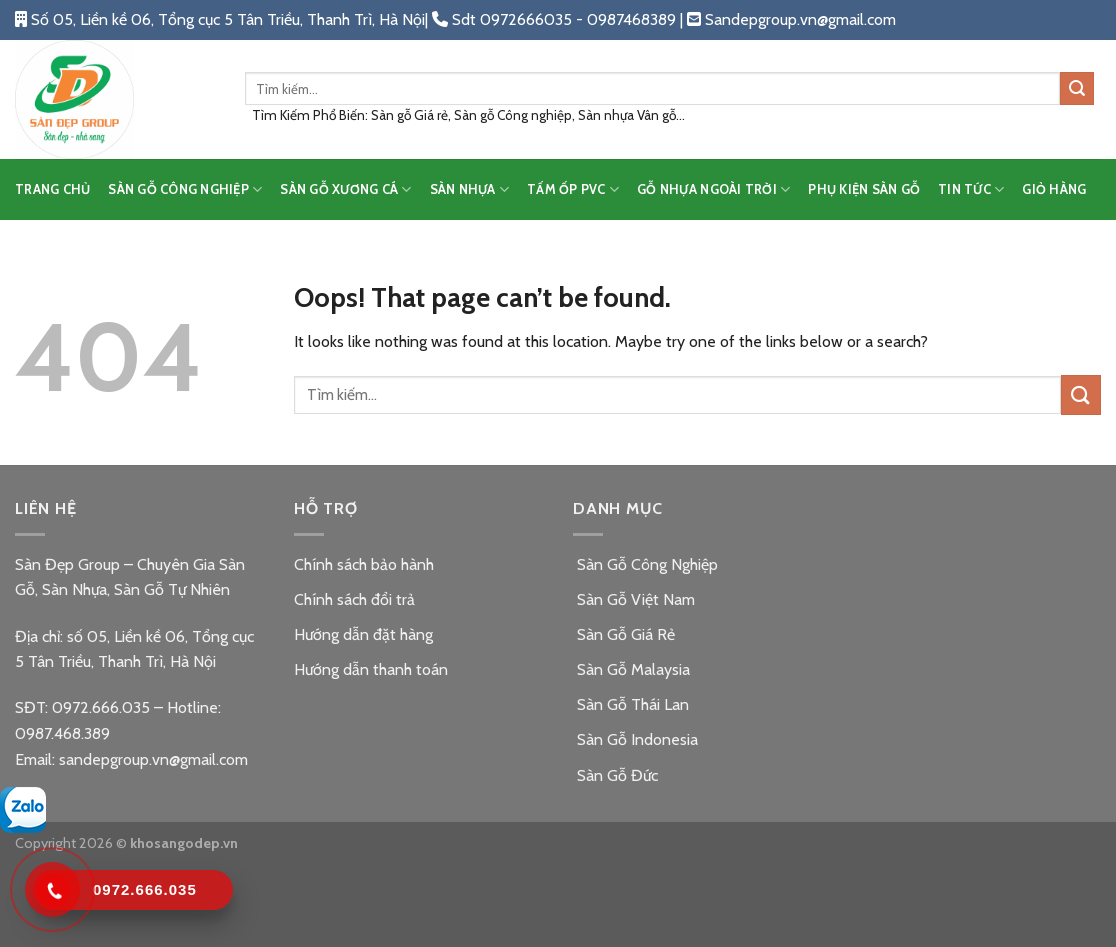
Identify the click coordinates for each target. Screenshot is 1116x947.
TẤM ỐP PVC (573, 189)
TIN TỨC (971, 189)
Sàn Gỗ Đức (615, 775)
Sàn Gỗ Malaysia (631, 669)
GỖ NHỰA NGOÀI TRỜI (713, 189)
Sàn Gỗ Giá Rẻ (624, 634)
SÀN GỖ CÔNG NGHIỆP (185, 189)
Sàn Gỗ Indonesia (635, 739)
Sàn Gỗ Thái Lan (631, 704)
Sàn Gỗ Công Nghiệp (645, 564)
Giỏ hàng (1054, 189)
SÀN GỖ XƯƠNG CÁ (345, 189)
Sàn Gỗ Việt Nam (634, 599)
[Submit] (1077, 89)
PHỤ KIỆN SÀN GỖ (864, 189)
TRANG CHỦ (52, 189)
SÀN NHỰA (470, 189)
